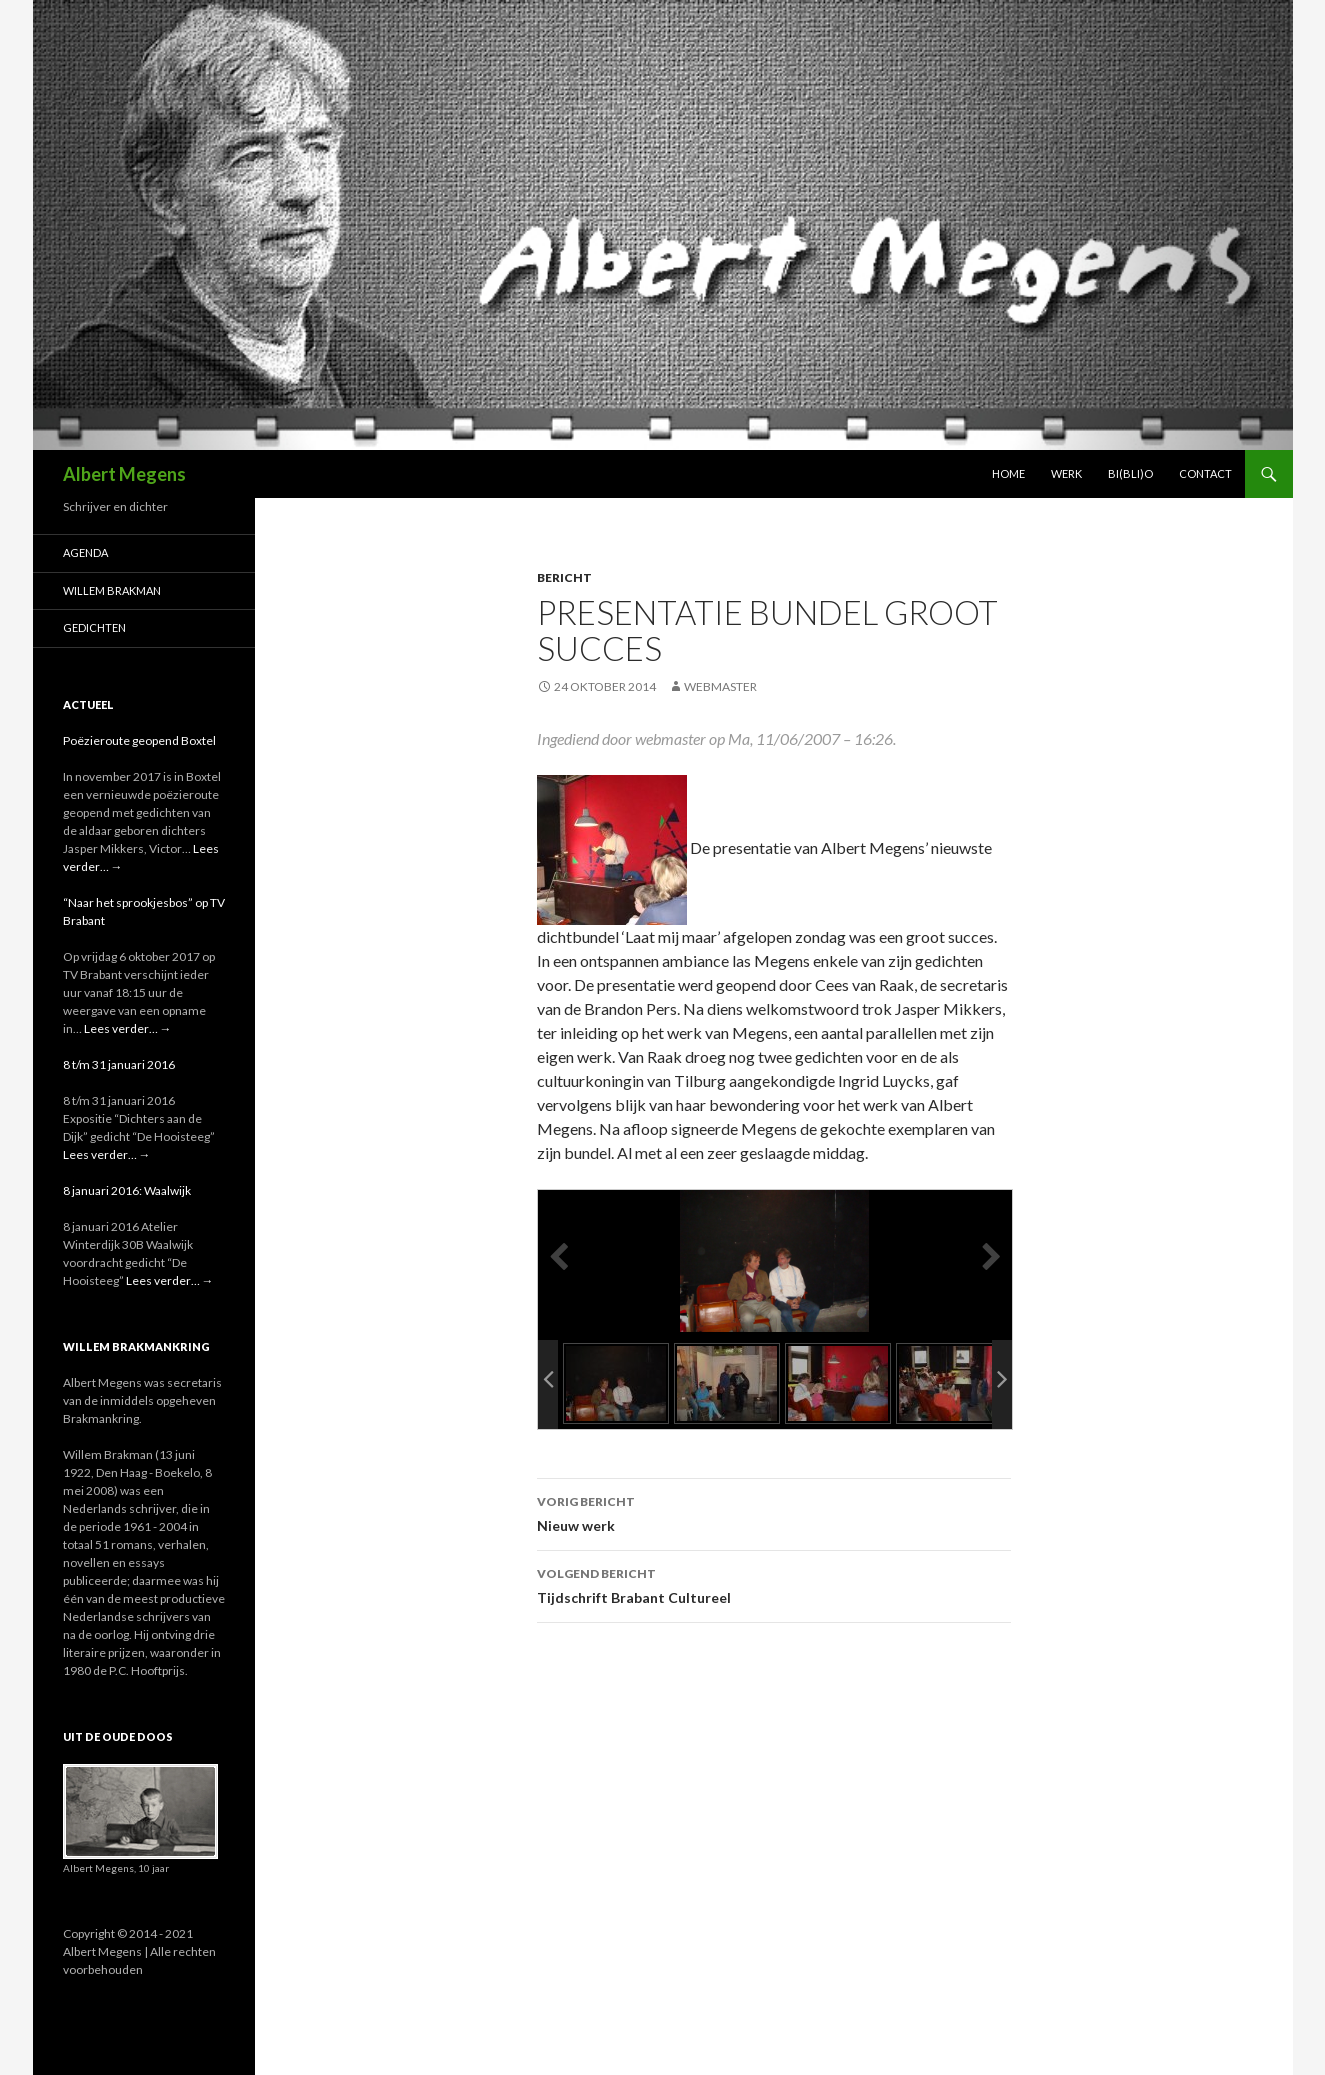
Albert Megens (124, 474)
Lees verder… (128, 1028)
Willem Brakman (112, 590)
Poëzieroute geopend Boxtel (139, 740)
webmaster (720, 686)
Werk (1066, 473)
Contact (1205, 473)
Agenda (85, 552)
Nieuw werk (774, 1512)
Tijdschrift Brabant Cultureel (774, 1584)
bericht (564, 577)
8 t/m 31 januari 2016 (119, 1064)
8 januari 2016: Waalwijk (127, 1190)
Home (1008, 473)
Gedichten (94, 627)
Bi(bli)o (1130, 473)
